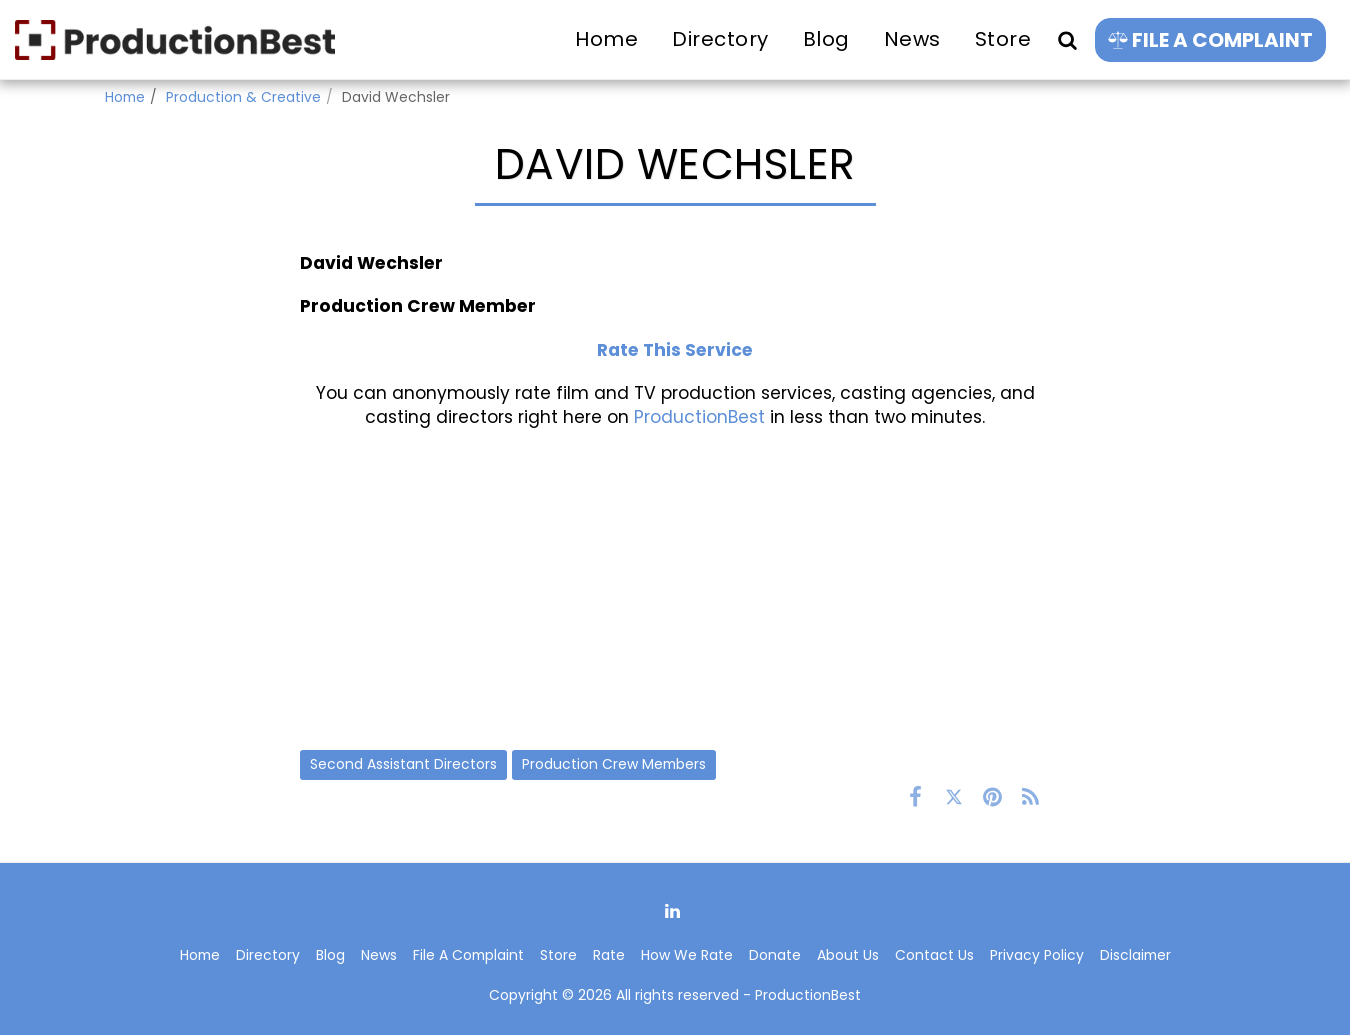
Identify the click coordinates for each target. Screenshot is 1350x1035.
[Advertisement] (675, 589)
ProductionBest (699, 417)
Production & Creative (243, 97)
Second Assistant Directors (403, 764)
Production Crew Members (614, 764)
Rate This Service (675, 350)
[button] (1067, 39)
